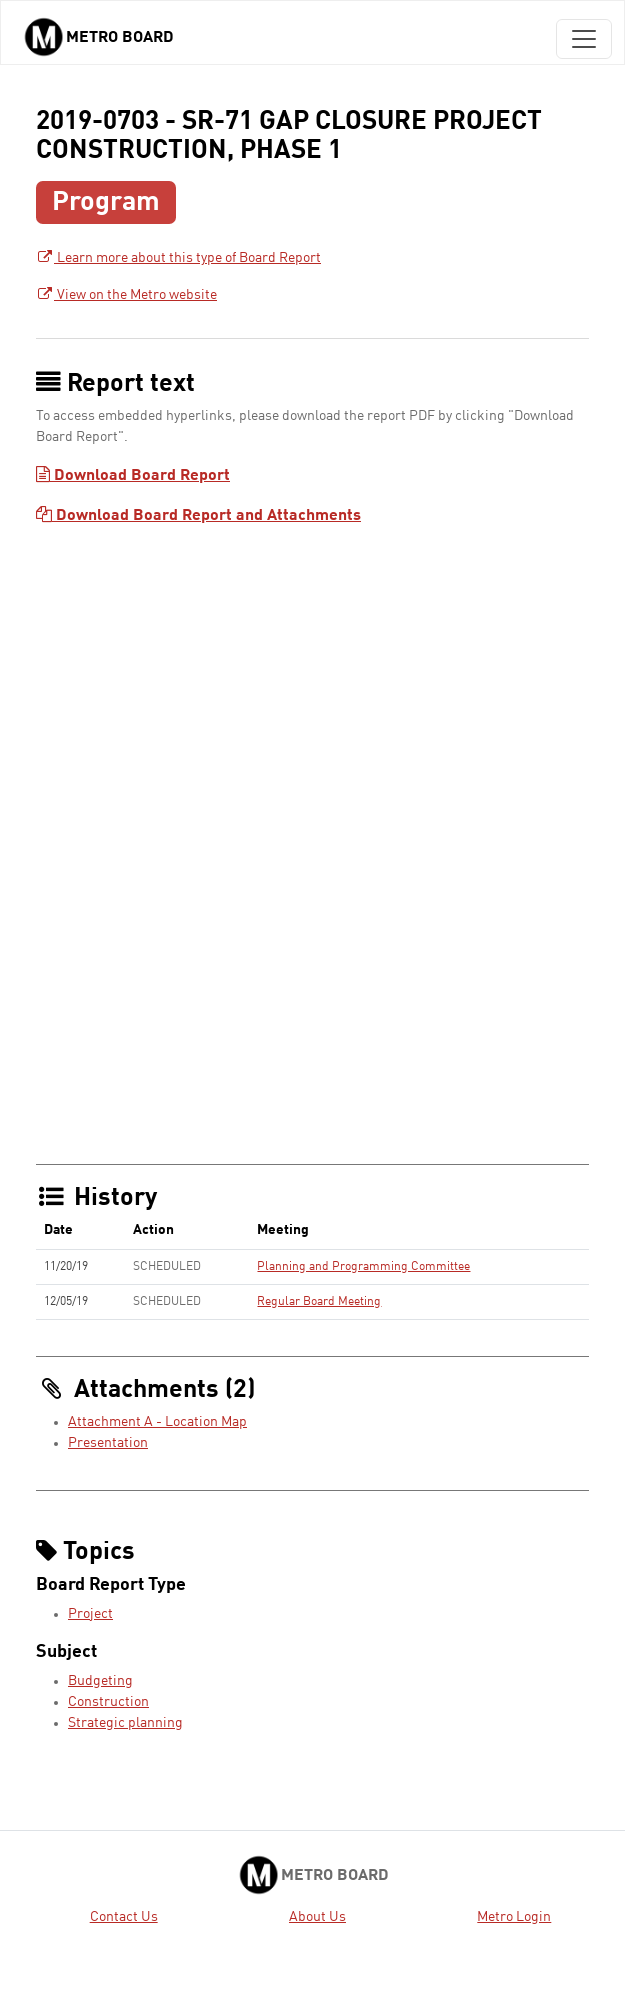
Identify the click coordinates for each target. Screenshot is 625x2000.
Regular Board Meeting (319, 1302)
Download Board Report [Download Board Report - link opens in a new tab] (133, 476)
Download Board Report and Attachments (198, 516)
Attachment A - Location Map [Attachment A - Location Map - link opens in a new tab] (157, 1422)
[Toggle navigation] (584, 39)
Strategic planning (125, 1723)
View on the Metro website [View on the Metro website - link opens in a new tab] (126, 295)
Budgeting (100, 1681)
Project (90, 1614)
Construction (108, 1702)
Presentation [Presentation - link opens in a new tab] (108, 1443)
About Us (317, 1917)
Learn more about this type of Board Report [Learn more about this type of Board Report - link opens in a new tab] (178, 258)
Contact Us (124, 1917)
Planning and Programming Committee (363, 1267)
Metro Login (514, 1917)
